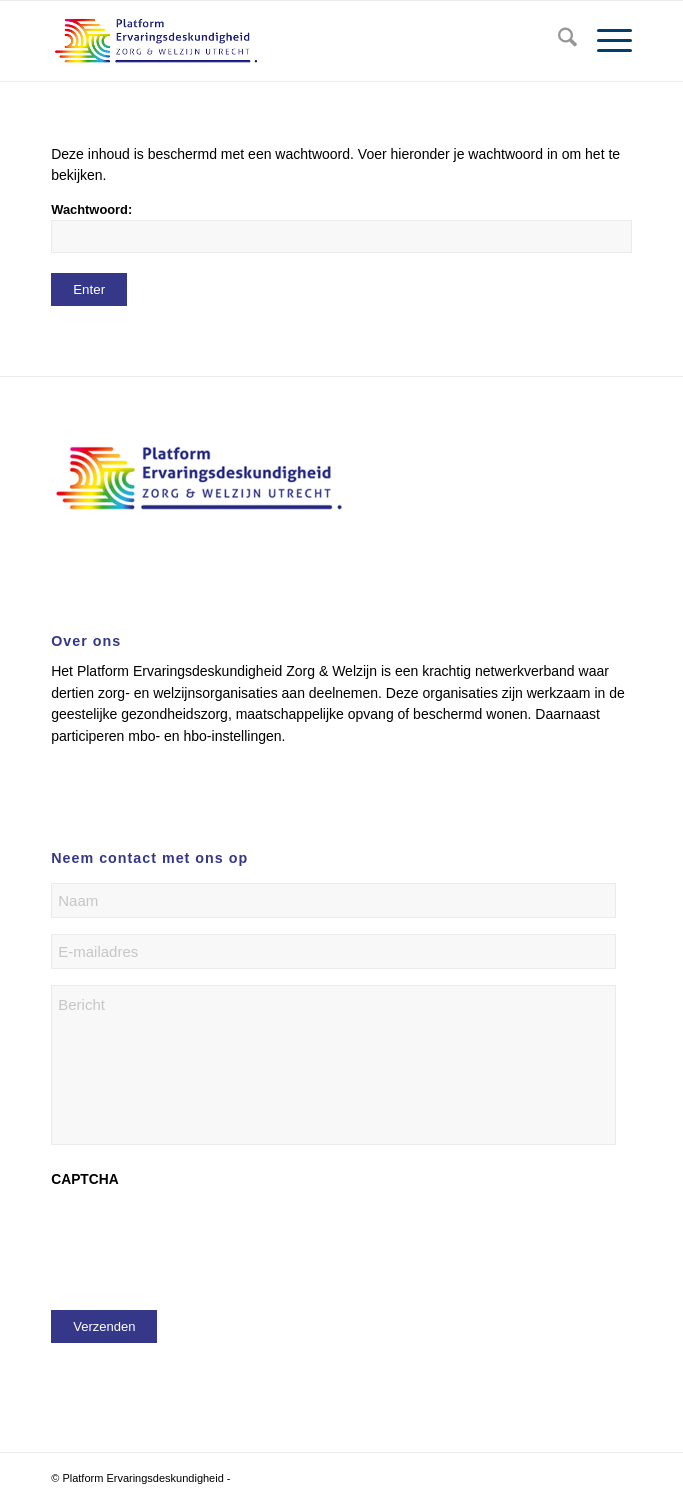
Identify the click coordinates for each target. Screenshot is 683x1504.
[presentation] (203, 1239)
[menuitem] (557, 41)
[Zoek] (557, 41)
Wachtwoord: (341, 227)
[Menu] (604, 41)
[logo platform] (283, 41)
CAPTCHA (84, 1179)
